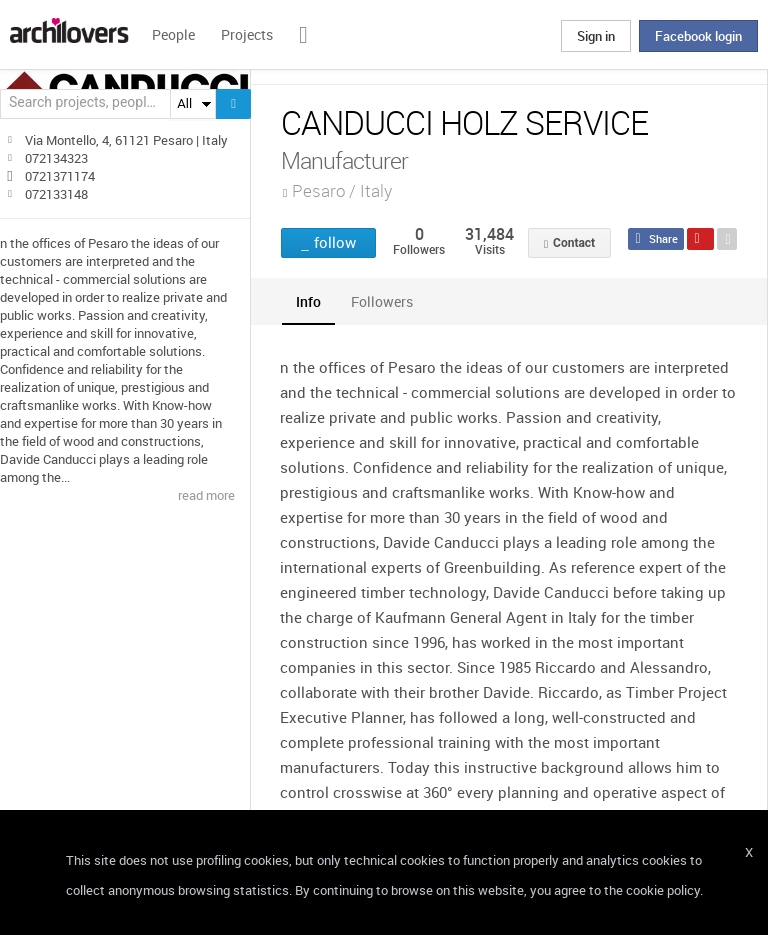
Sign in (596, 36)
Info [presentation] (308, 301)
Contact (574, 243)
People (173, 34)
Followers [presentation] (382, 301)
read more (206, 495)
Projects (247, 34)
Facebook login (698, 36)
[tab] (308, 301)
